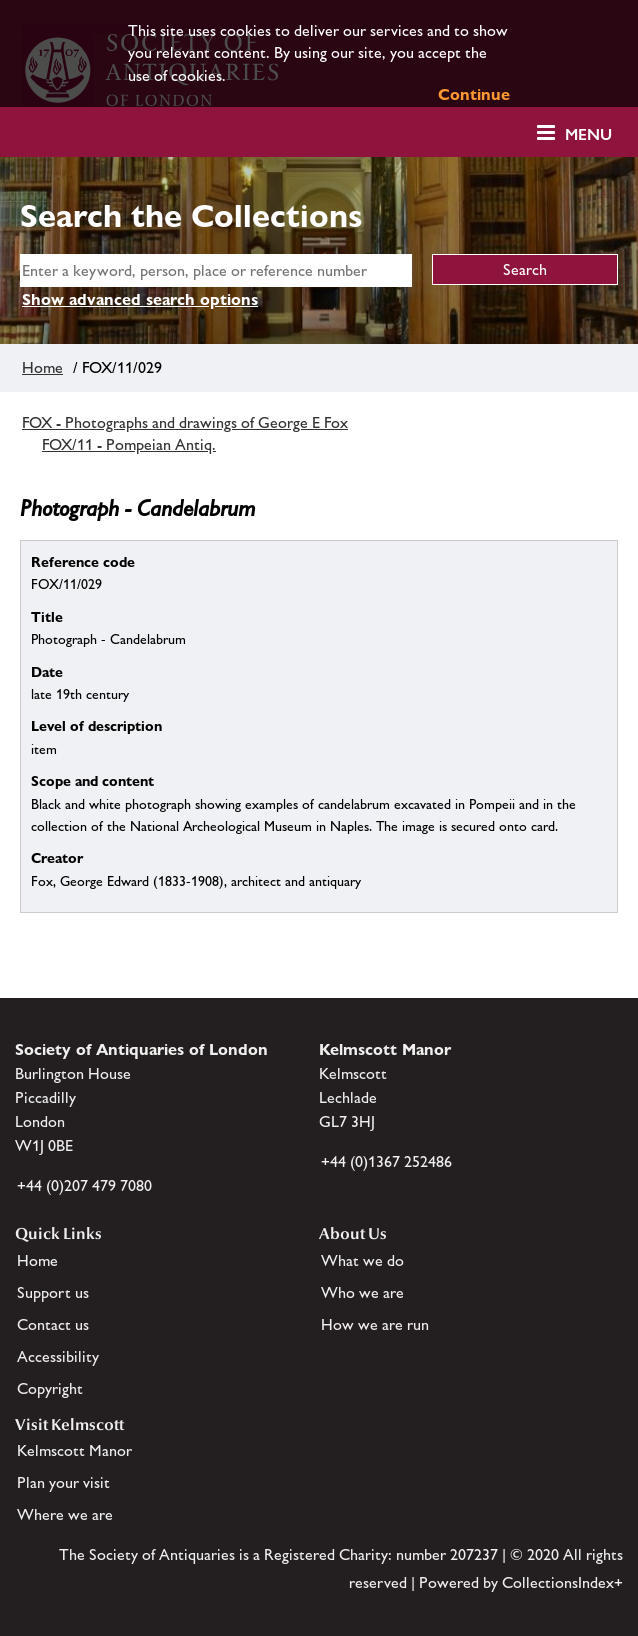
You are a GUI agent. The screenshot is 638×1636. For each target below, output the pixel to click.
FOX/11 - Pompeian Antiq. (129, 444)
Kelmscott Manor (74, 1450)
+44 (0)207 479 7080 (84, 1185)
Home (42, 367)
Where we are (65, 1514)
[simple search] (216, 270)
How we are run (375, 1324)
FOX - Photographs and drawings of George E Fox (185, 422)
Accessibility (58, 1356)
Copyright (50, 1388)
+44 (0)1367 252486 (386, 1161)
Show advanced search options (140, 299)
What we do (362, 1260)
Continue (474, 94)
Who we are (362, 1292)
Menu (588, 134)
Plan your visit (63, 1482)
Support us (53, 1292)
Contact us (53, 1324)
